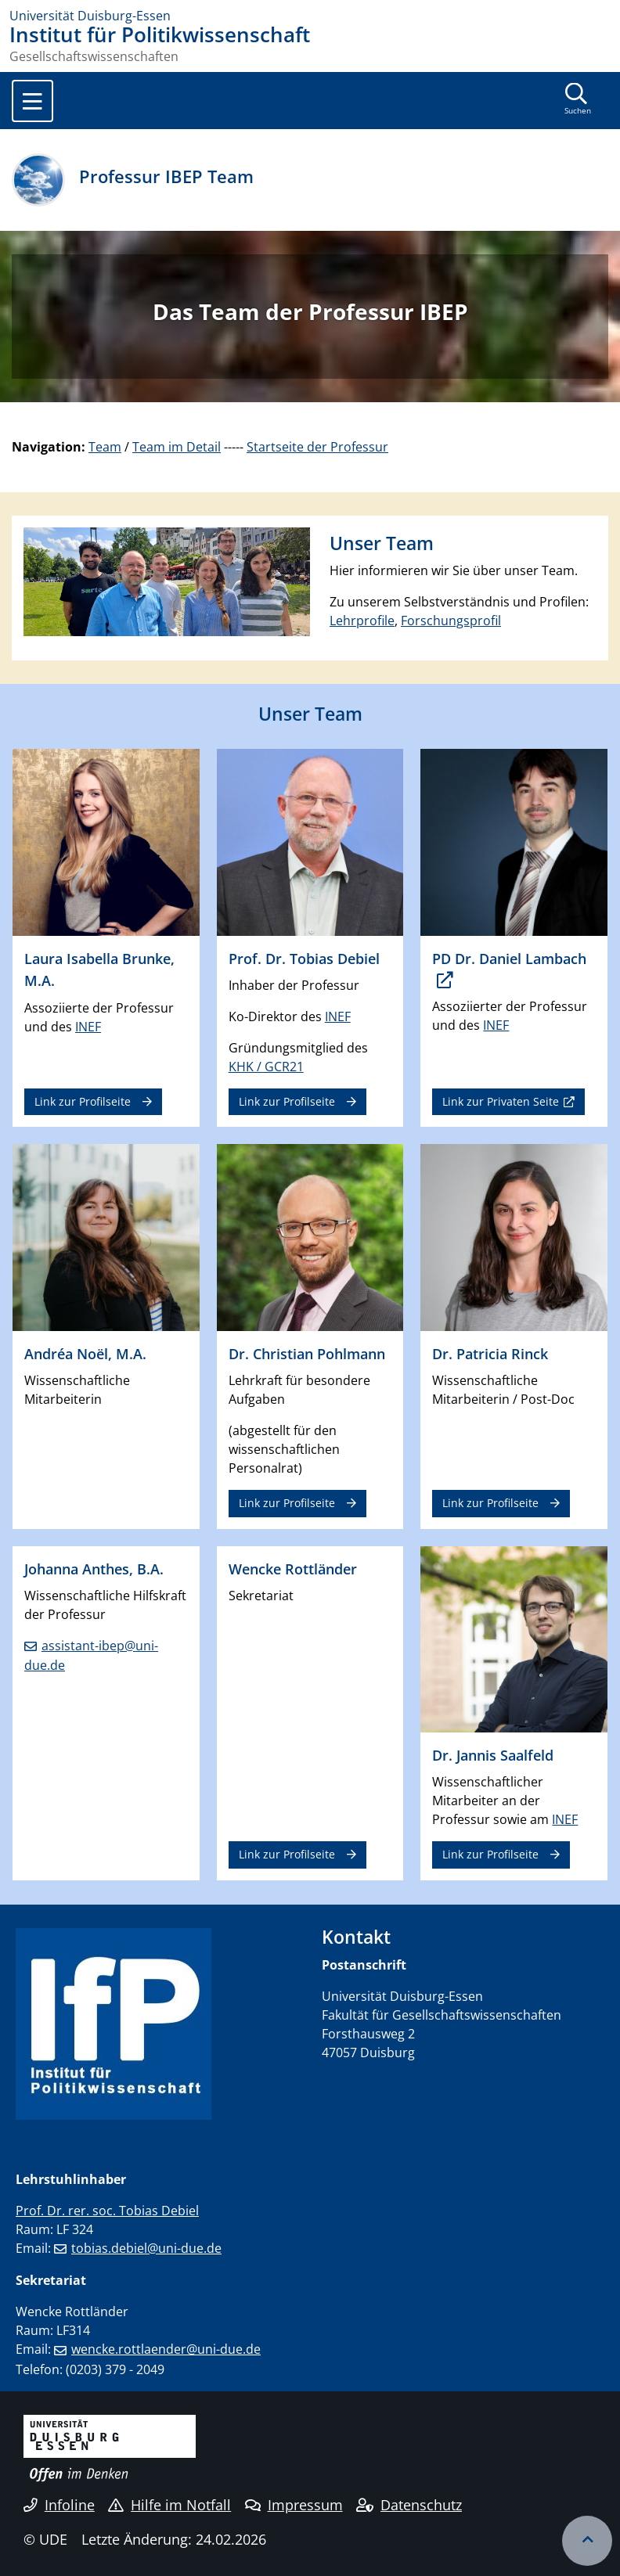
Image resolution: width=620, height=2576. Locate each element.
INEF (88, 1026)
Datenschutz (409, 2504)
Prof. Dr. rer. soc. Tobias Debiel (107, 2210)
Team (104, 446)
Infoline (59, 2504)
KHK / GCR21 (266, 1066)
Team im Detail (176, 446)
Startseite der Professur (317, 446)
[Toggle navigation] (32, 101)
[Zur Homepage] (310, 15)
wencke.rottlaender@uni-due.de (166, 2349)
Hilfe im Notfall (169, 2504)
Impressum (294, 2504)
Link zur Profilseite (82, 1101)
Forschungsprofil (451, 620)
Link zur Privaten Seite (500, 1101)
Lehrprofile (362, 620)
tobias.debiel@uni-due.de (146, 2248)
